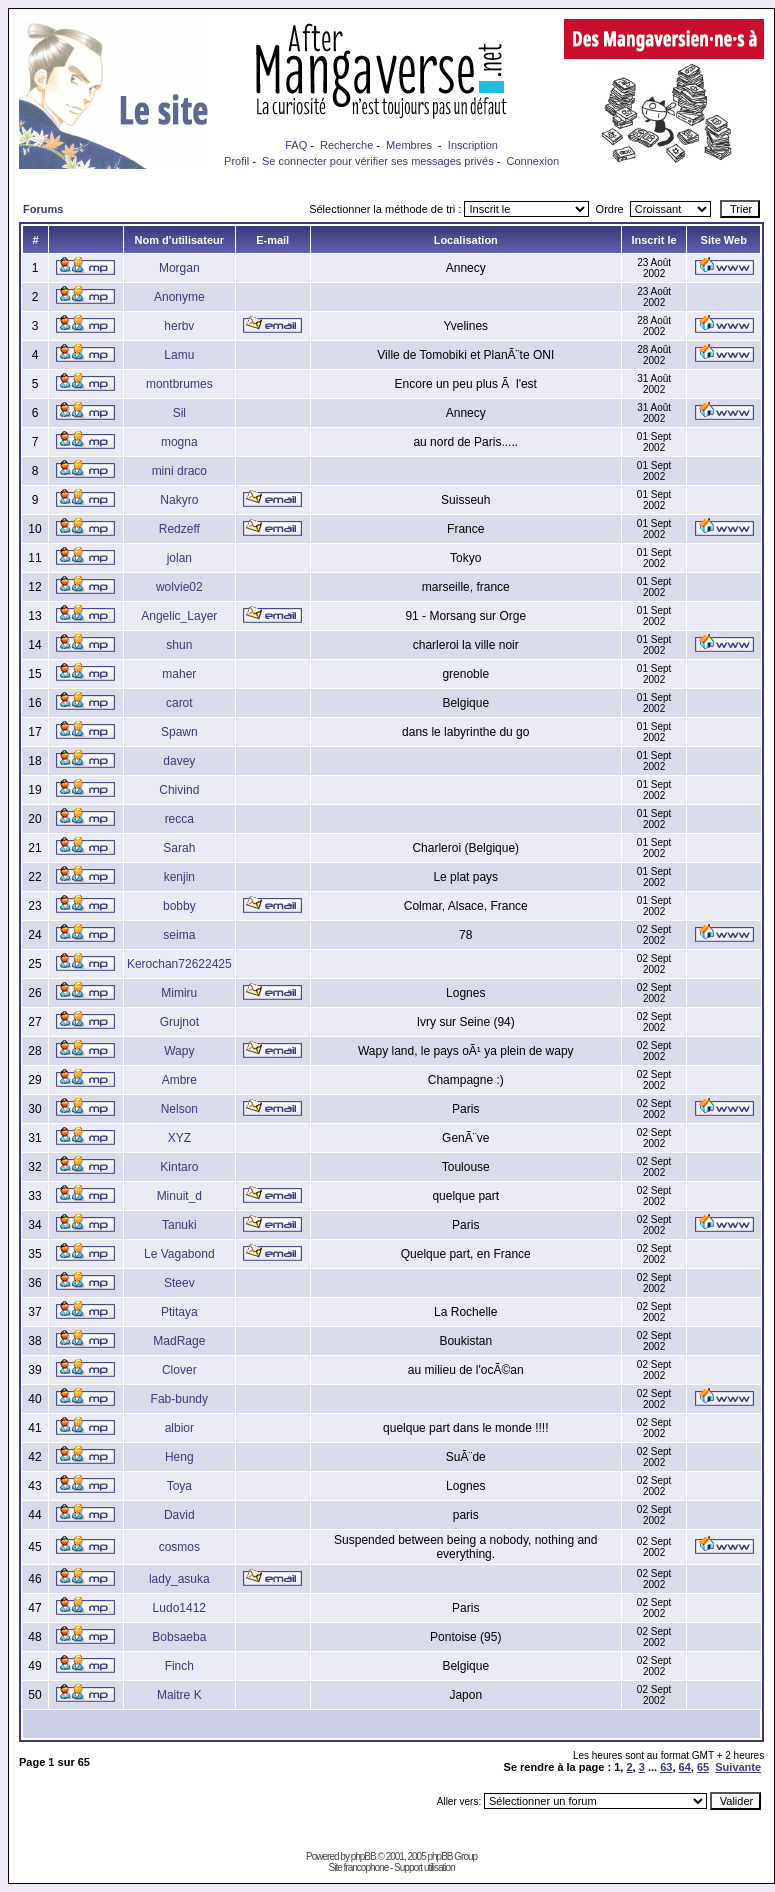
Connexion (533, 161)
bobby (179, 906)
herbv (179, 326)
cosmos (179, 1547)
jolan (179, 558)
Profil (236, 161)
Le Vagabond (179, 1254)
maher (179, 674)
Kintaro (179, 1167)
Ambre (179, 1080)
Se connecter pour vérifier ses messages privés (378, 161)
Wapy (179, 1051)
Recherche (346, 145)
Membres (409, 145)
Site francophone (359, 1867)
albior (179, 1428)
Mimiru (179, 993)
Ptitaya (179, 1312)
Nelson (179, 1109)
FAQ (296, 145)
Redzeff (179, 529)
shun (179, 645)
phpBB (363, 1856)
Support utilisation (424, 1867)
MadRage (179, 1341)
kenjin (179, 877)
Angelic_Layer (179, 616)
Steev (179, 1283)
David (179, 1515)
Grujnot (179, 1022)
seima (179, 935)
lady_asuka (179, 1579)
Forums (43, 209)
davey (179, 761)
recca (179, 819)
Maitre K (179, 1695)
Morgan (179, 268)
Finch (179, 1666)
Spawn (179, 732)
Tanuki (179, 1225)
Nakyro (179, 500)
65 (703, 1767)
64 (685, 1767)
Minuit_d (179, 1196)
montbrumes (179, 384)
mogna (179, 442)
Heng (179, 1457)
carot (179, 703)
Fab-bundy (179, 1399)
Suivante (738, 1767)
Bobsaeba (179, 1637)
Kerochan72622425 (179, 964)
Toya (179, 1486)
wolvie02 (179, 587)
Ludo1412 (179, 1608)
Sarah (179, 848)
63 (666, 1767)
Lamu (179, 355)
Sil (179, 413)
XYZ (179, 1138)
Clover (179, 1370)
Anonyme (179, 297)
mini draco (179, 471)
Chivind (179, 790)
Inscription (473, 145)
